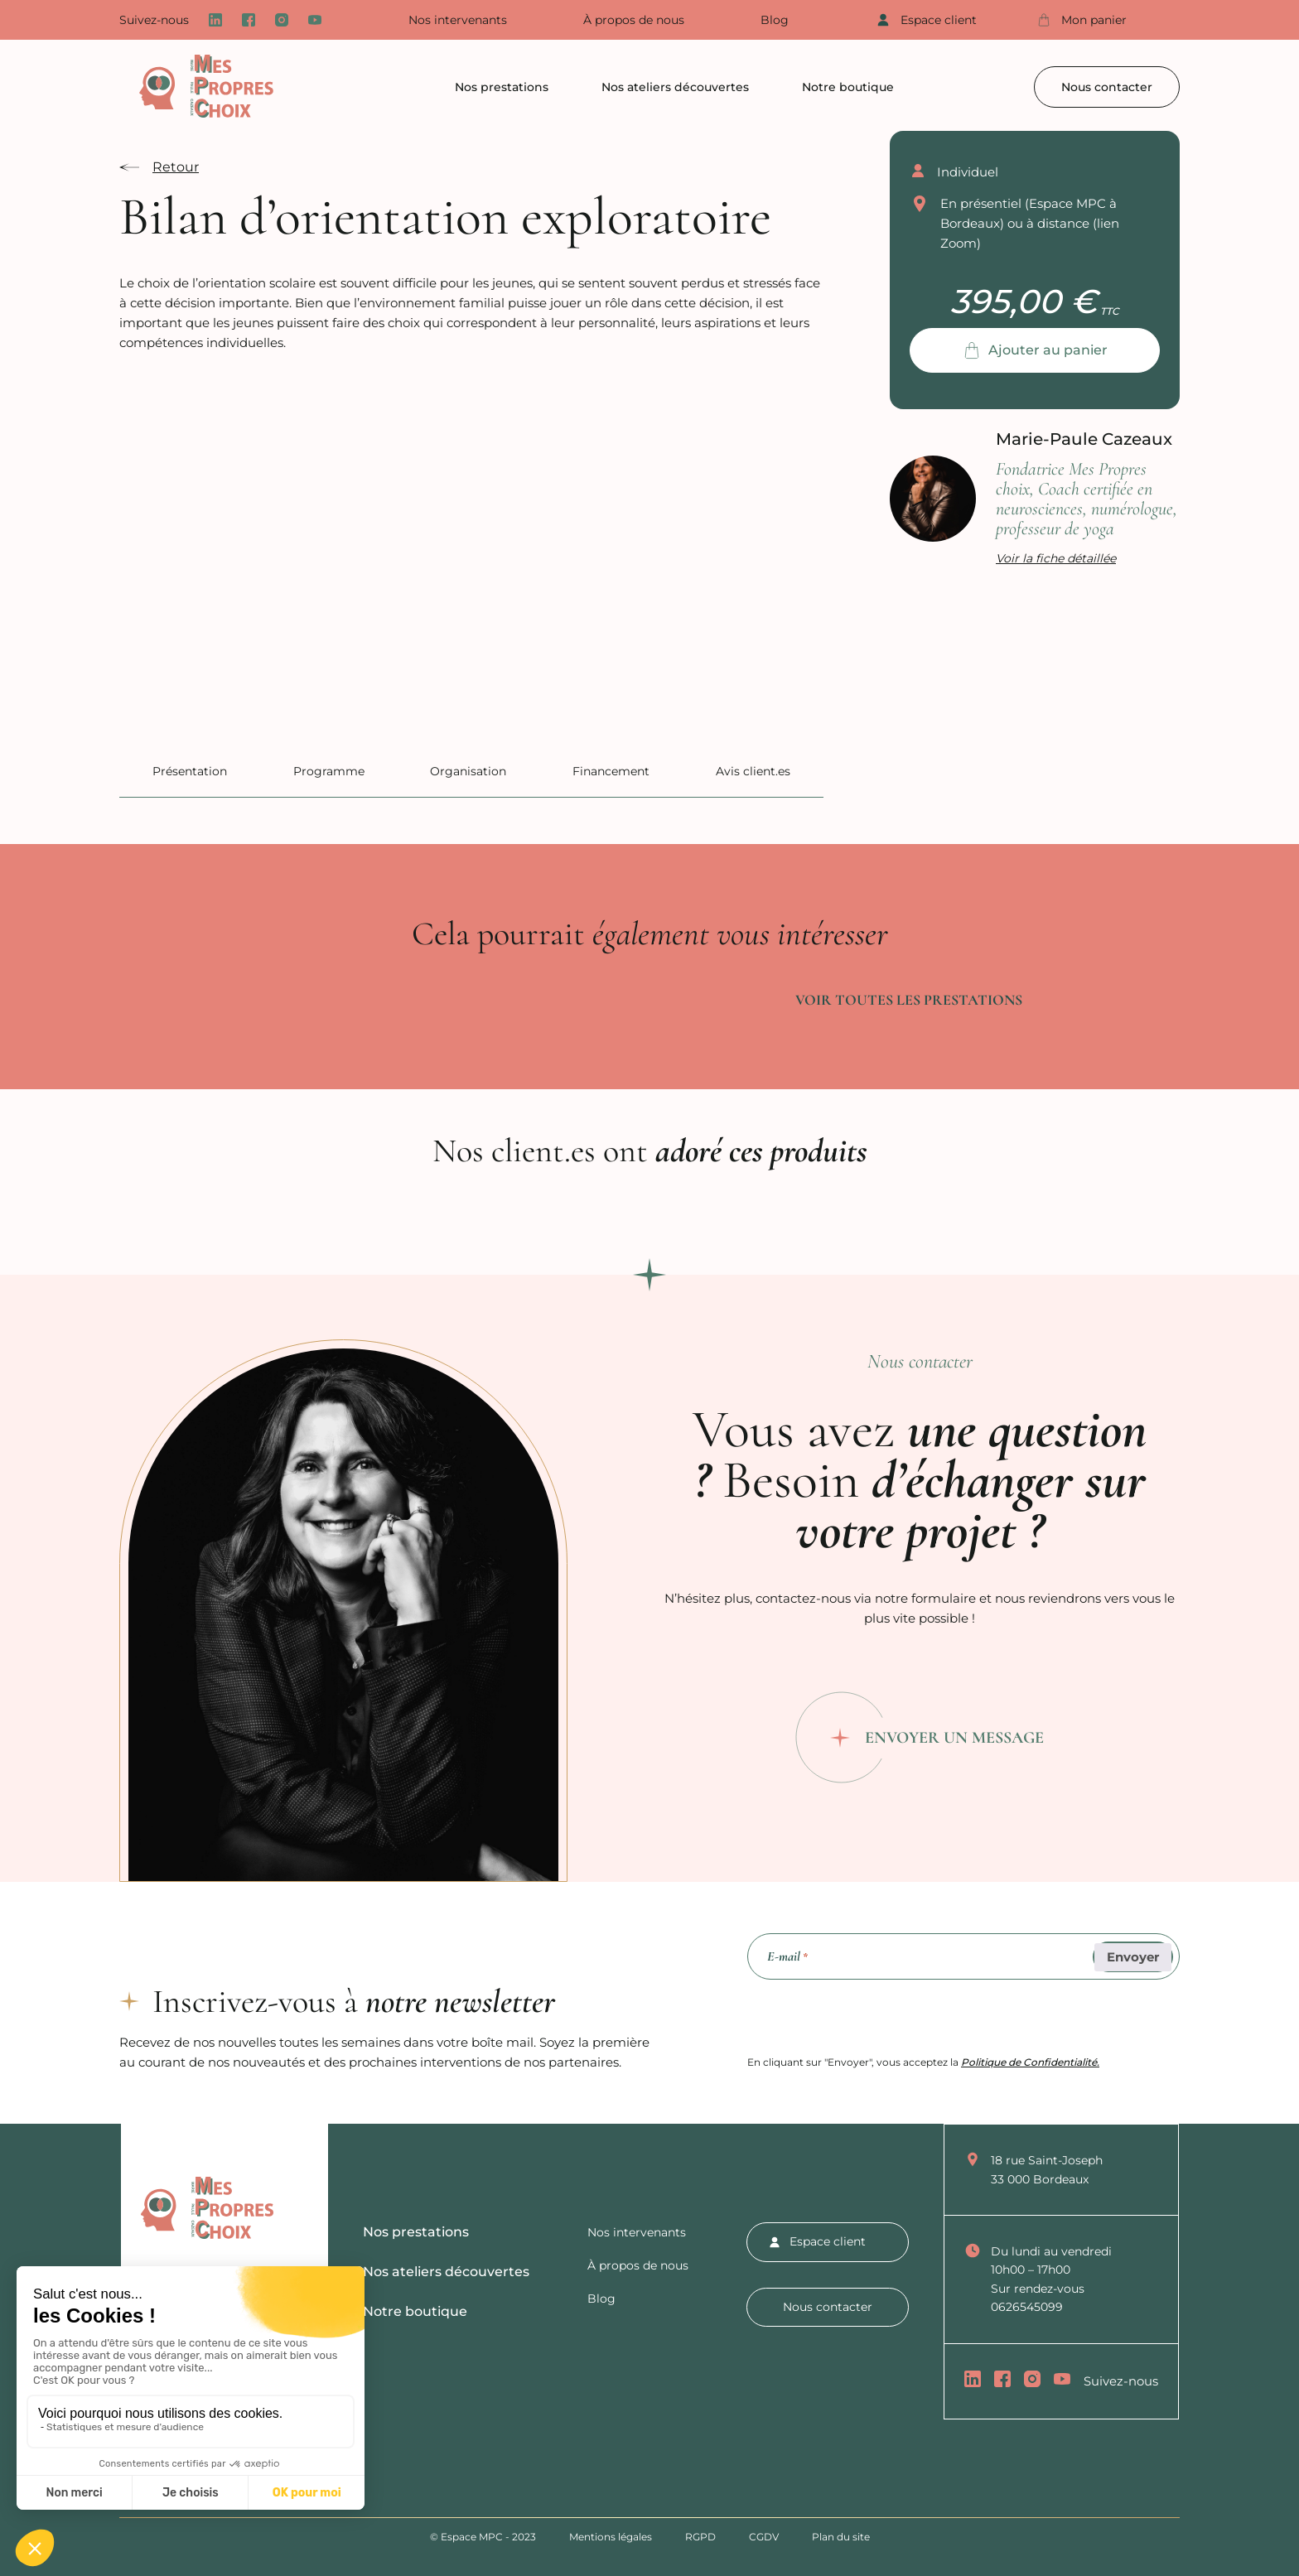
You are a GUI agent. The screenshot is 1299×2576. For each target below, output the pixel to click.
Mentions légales (610, 2536)
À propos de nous (633, 19)
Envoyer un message (954, 1738)
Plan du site (841, 2536)
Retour (175, 167)
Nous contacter (1106, 87)
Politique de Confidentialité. (1030, 2062)
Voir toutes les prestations (908, 1000)
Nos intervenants (457, 19)
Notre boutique (848, 87)
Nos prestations (501, 87)
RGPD (700, 2536)
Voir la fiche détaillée (1056, 558)
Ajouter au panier (1048, 350)
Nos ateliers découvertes (675, 87)
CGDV (764, 2536)
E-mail (787, 1957)
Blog (775, 19)
